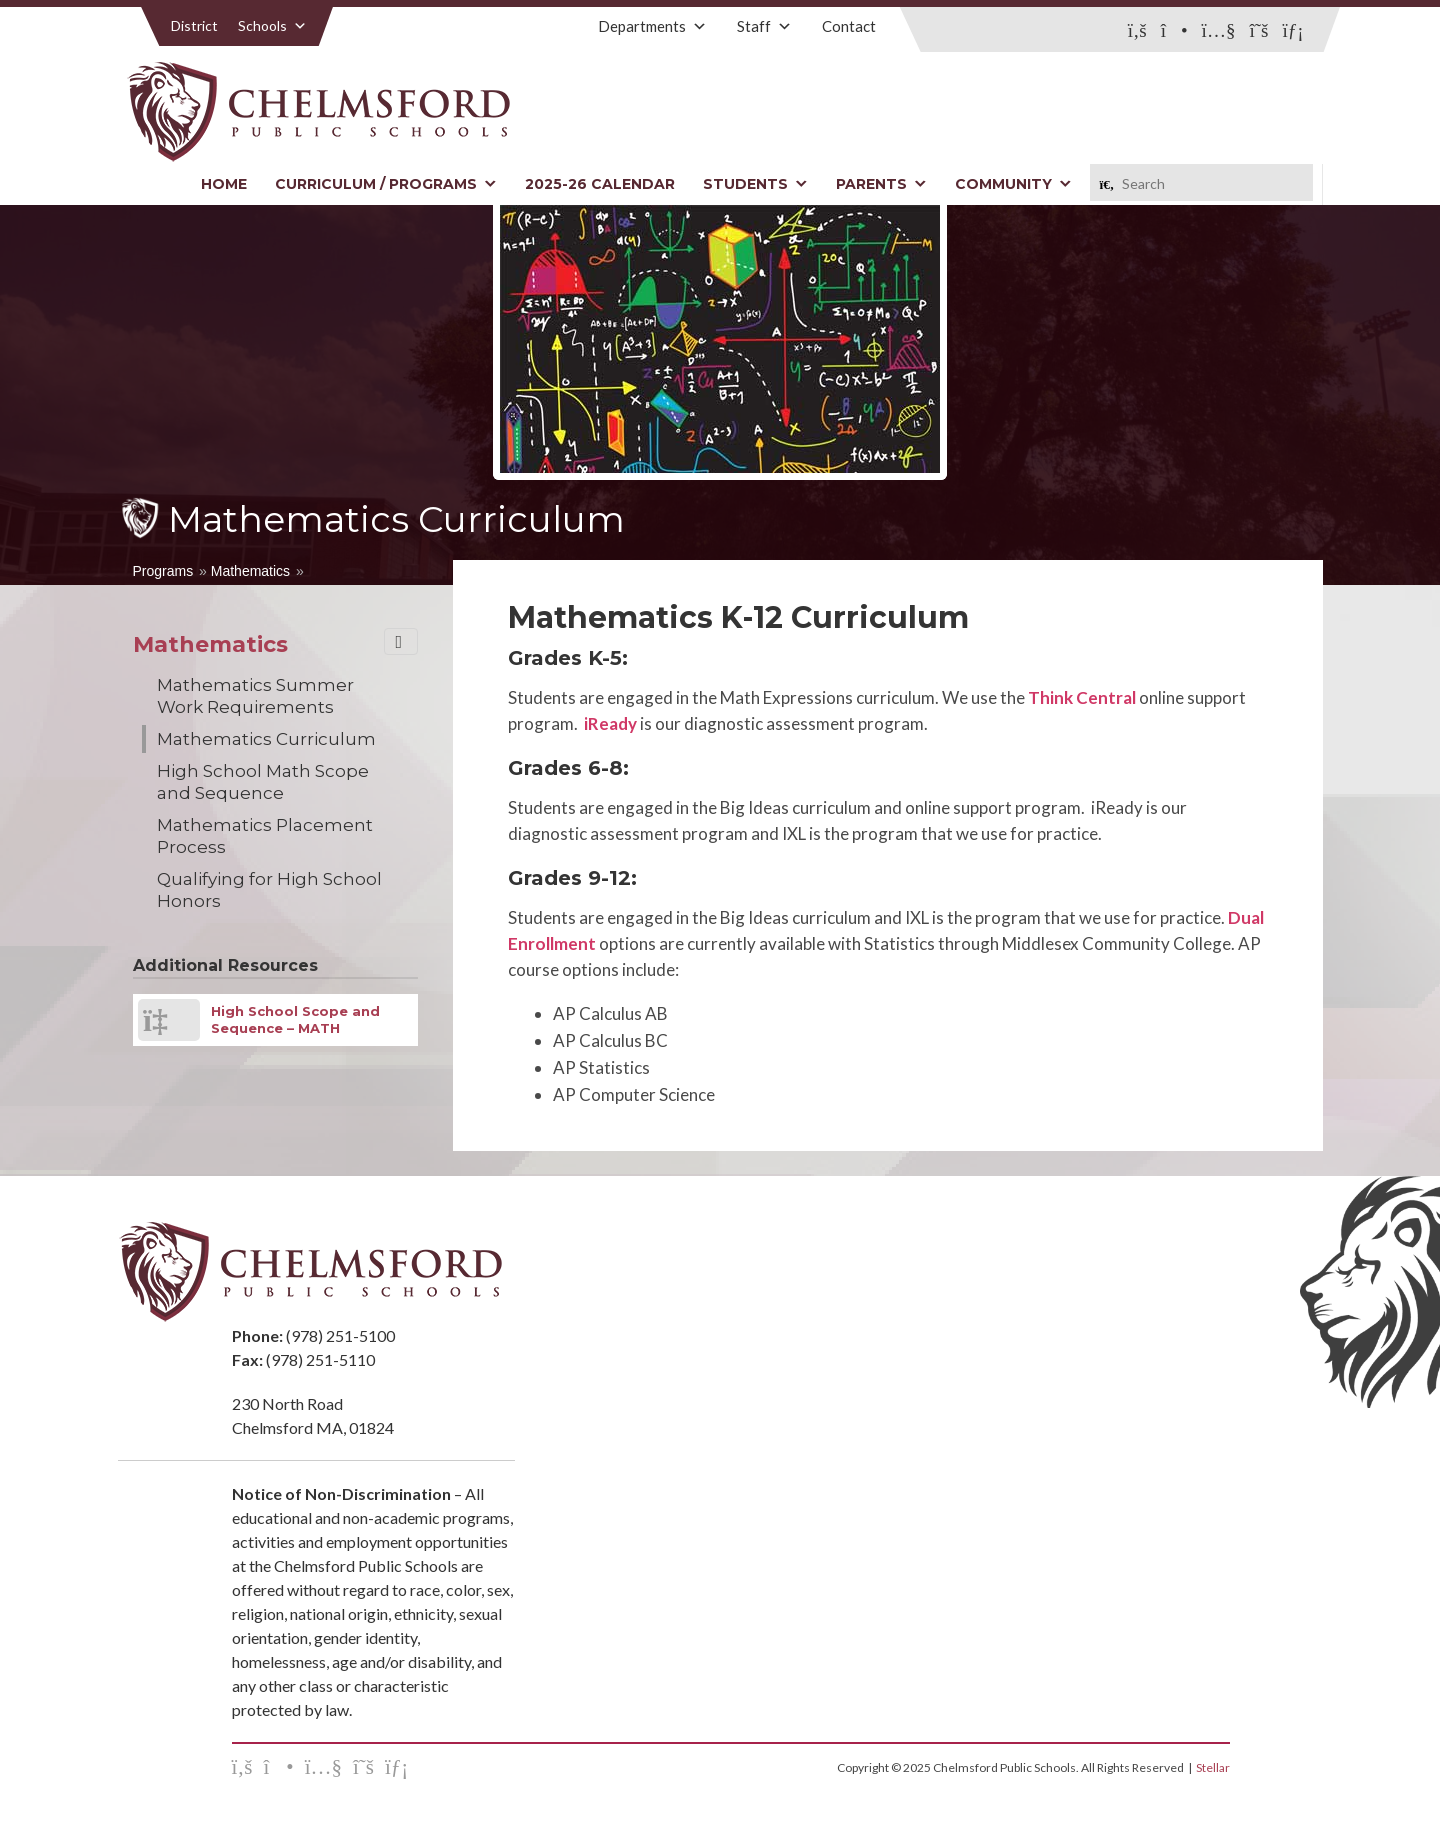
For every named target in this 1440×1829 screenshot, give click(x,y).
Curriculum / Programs (386, 184)
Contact (849, 26)
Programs (163, 571)
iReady (610, 723)
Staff (764, 26)
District (194, 25)
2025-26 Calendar (600, 184)
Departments (652, 26)
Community (1013, 184)
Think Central (1082, 697)
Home (224, 184)
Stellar (1213, 1767)
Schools (272, 25)
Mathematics (250, 571)
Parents (881, 184)
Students (755, 184)
